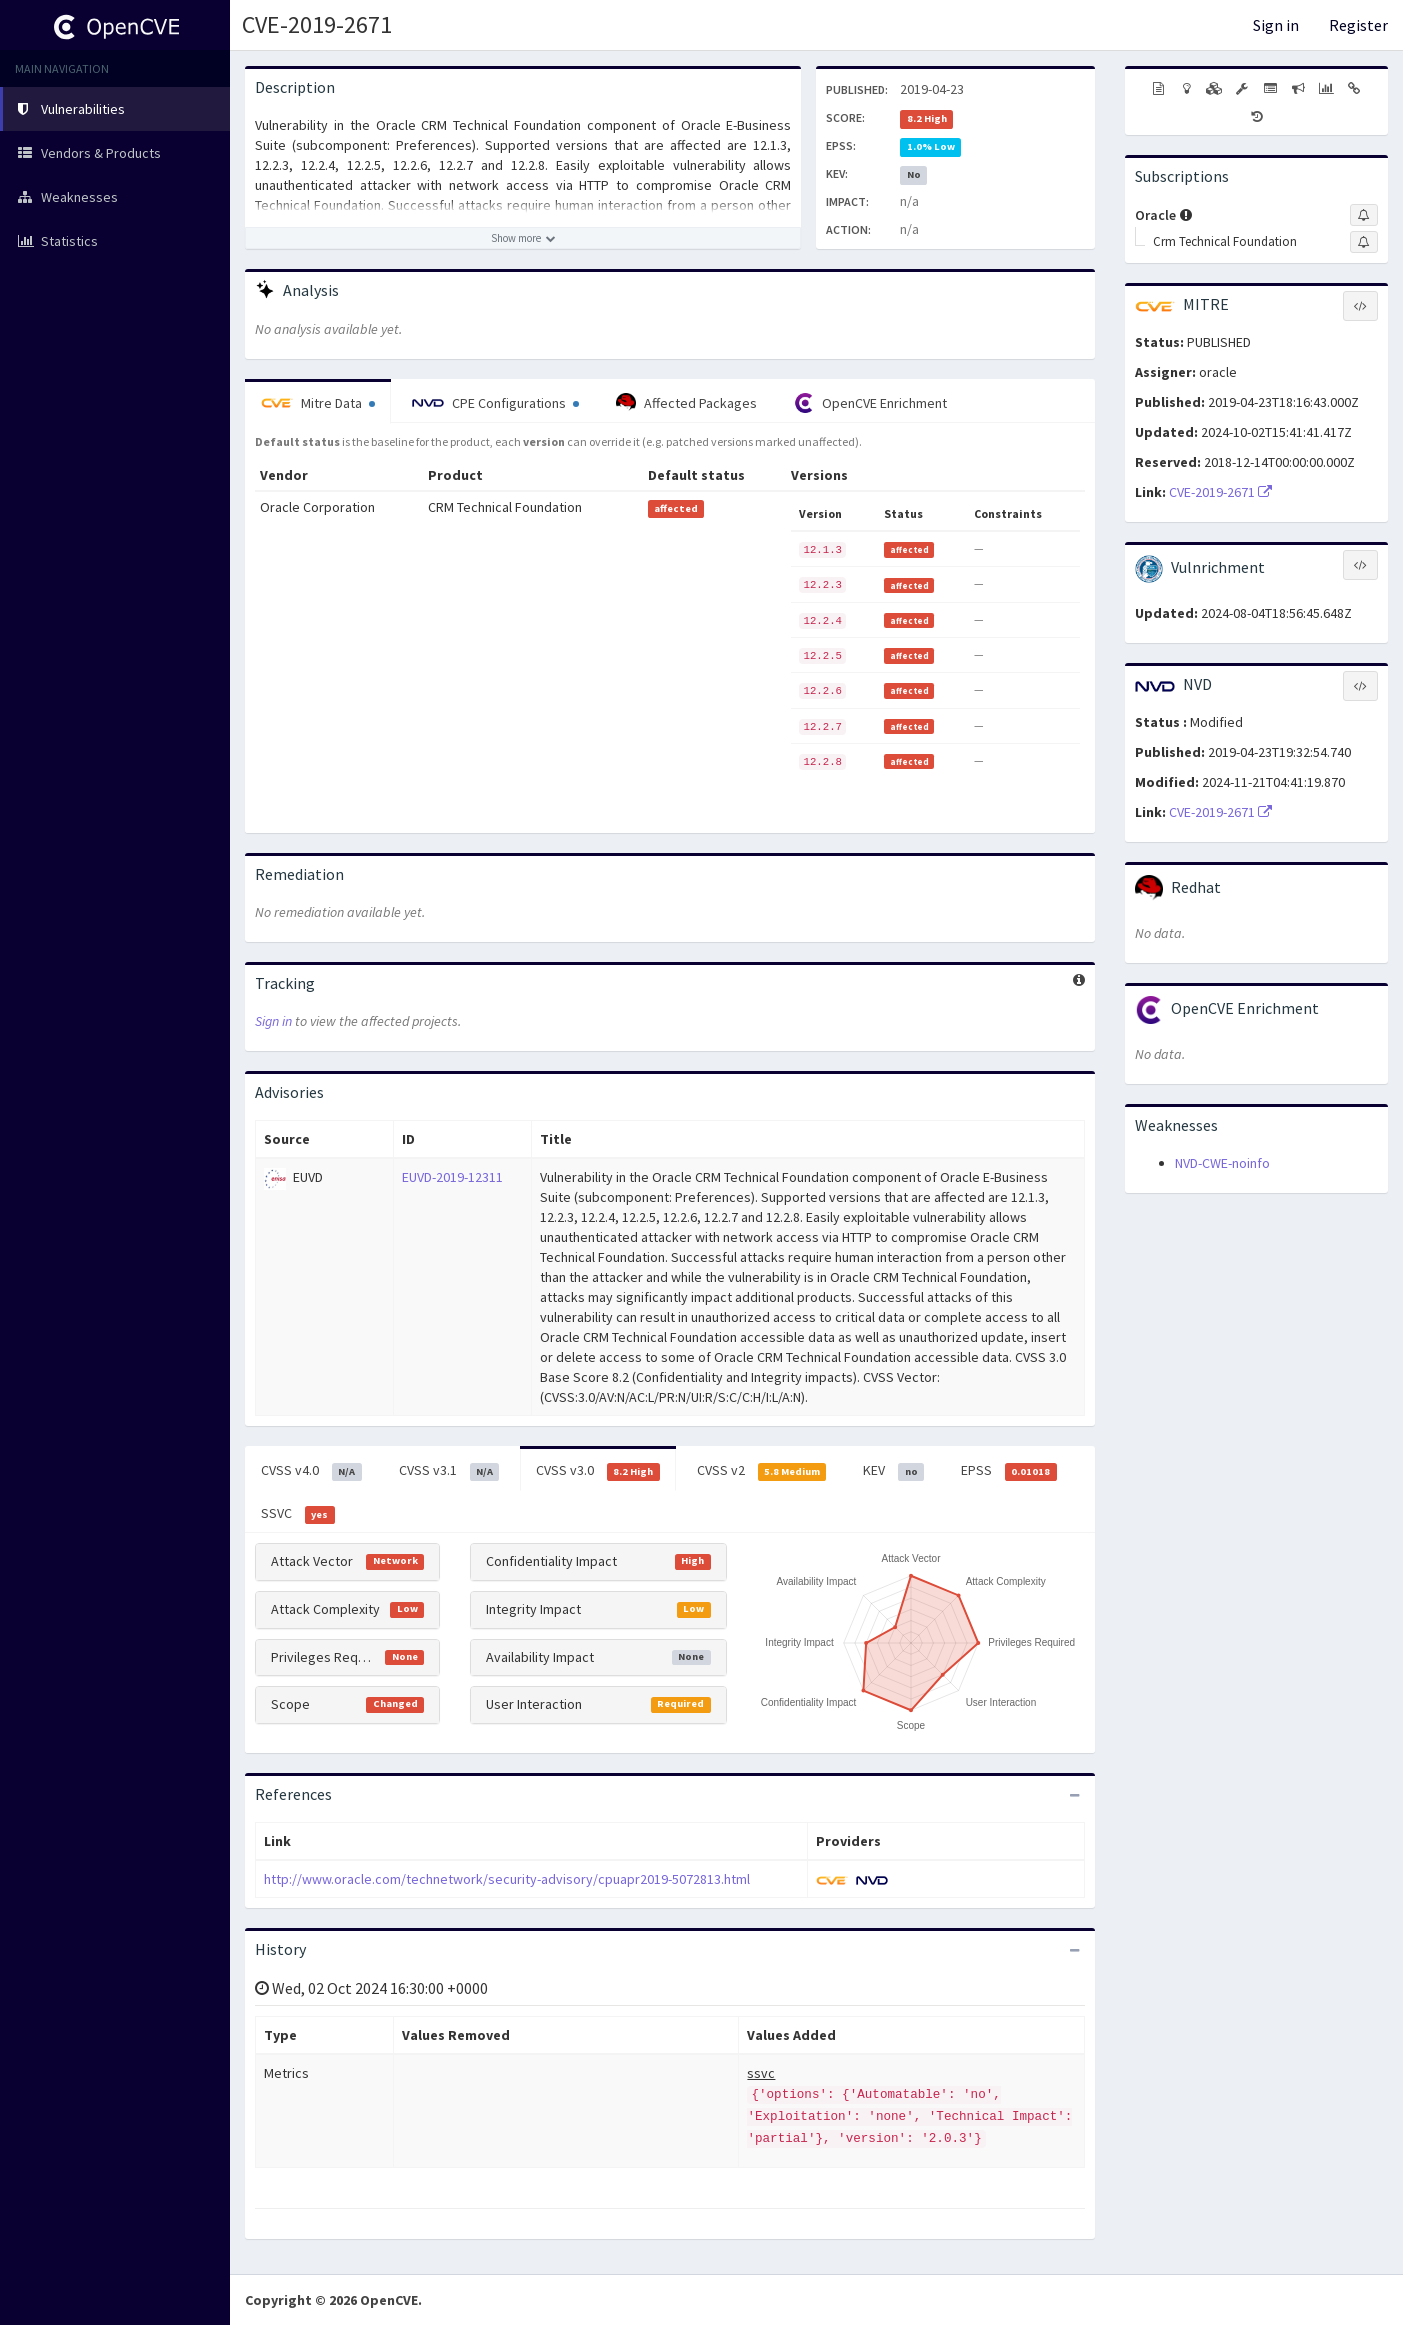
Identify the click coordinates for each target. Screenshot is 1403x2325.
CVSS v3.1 (449, 1471)
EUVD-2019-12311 (452, 1177)
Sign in (1276, 25)
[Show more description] (523, 238)
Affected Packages (686, 403)
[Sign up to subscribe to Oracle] (1364, 215)
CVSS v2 (762, 1471)
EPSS (1009, 1471)
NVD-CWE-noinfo (1222, 1163)
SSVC (298, 1514)
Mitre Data (318, 403)
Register (1358, 25)
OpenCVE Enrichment (870, 403)
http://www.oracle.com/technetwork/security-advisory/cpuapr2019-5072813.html (507, 1879)
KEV (893, 1471)
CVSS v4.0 (311, 1471)
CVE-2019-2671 (317, 24)
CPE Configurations (495, 403)
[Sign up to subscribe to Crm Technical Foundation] (1364, 242)
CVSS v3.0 (598, 1471)
